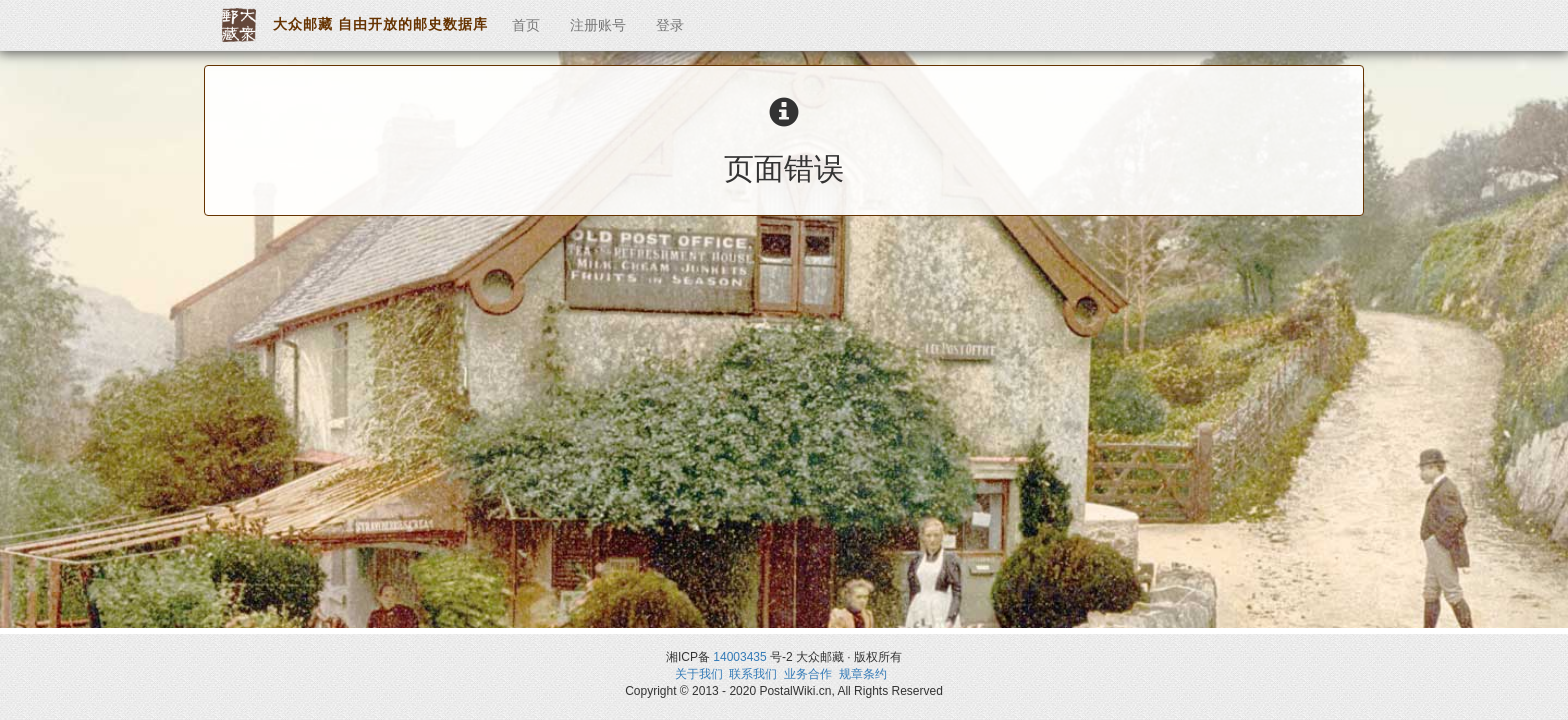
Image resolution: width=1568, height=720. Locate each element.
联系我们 (753, 674)
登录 (670, 25)
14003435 (739, 657)
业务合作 (808, 674)
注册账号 (598, 25)
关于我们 (699, 674)
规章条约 (863, 674)
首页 (526, 25)
